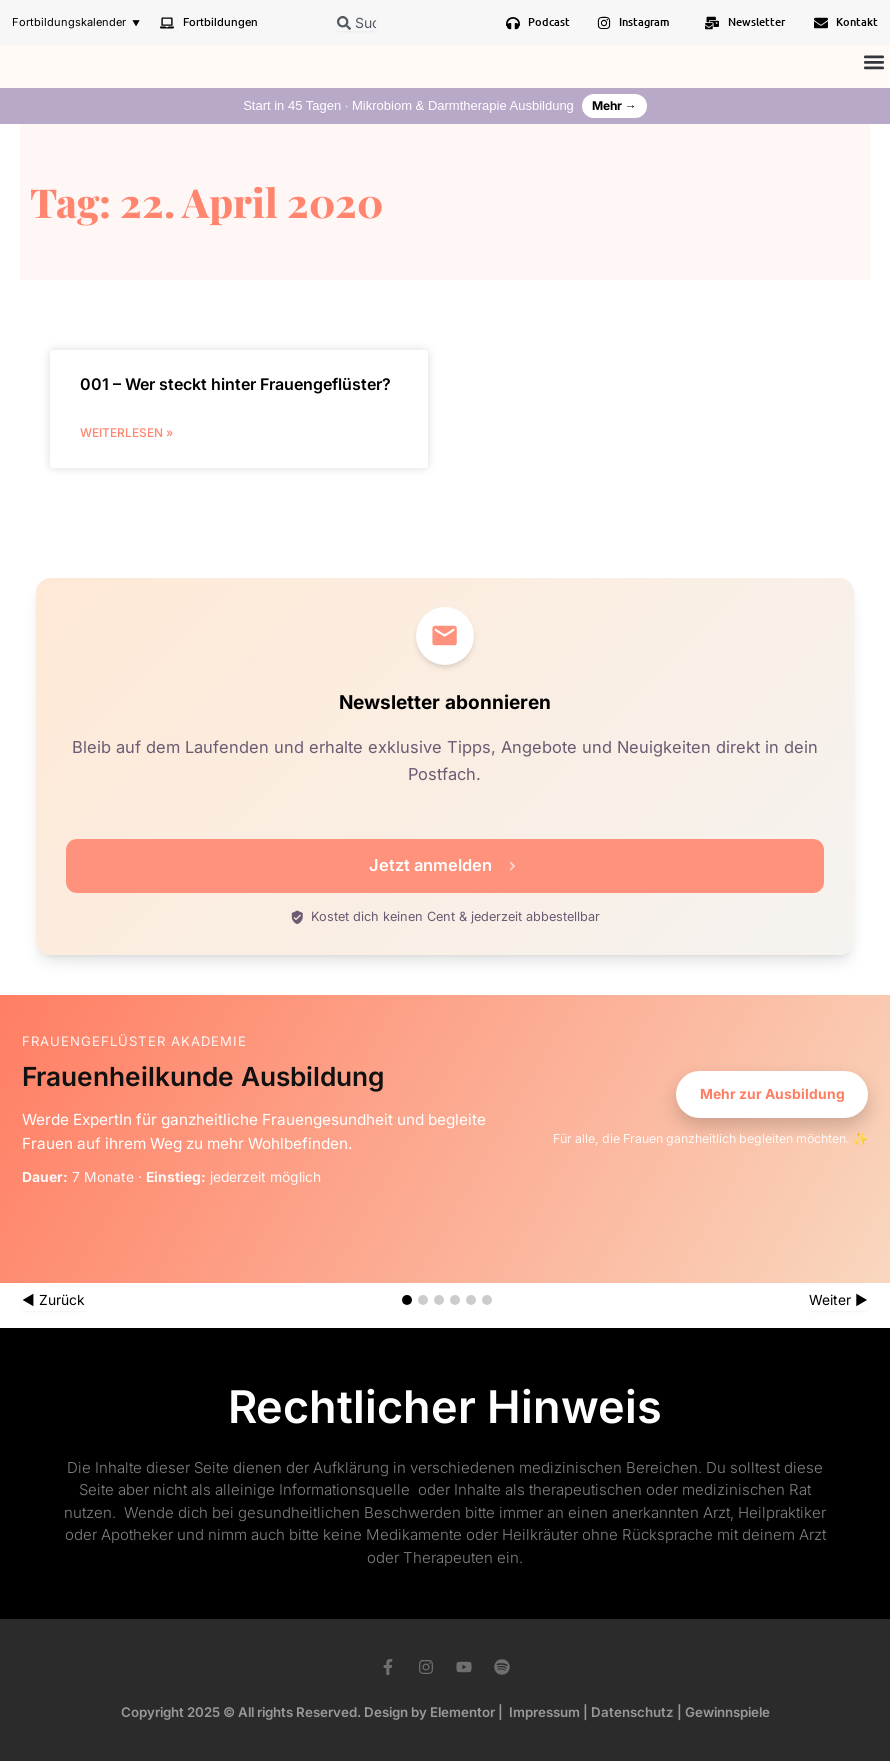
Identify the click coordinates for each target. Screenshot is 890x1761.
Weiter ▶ (838, 1300)
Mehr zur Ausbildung (772, 1094)
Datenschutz (632, 1712)
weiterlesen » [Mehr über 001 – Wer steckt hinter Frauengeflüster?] (126, 432)
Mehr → (614, 105)
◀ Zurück (53, 1300)
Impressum (544, 1712)
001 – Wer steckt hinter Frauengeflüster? (235, 384)
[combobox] (356, 22)
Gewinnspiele (727, 1712)
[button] (873, 61)
